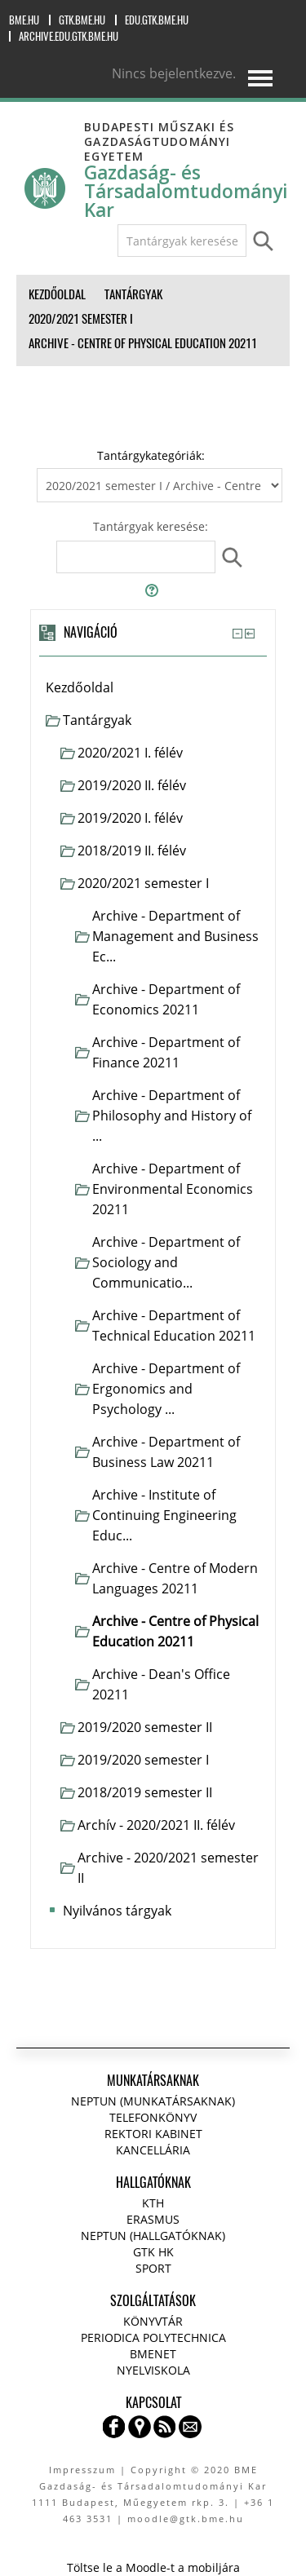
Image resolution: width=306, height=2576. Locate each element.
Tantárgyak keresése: (150, 526)
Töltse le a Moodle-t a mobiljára (153, 2567)
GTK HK (153, 2252)
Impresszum (82, 2469)
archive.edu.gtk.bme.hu (68, 36)
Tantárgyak (97, 720)
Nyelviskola (153, 2370)
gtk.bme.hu (82, 20)
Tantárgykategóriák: (151, 455)
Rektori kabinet (153, 2133)
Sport (153, 2268)
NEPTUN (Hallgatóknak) (153, 2235)
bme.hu (24, 20)
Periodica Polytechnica (153, 2337)
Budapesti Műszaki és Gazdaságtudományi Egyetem (159, 141)
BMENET (153, 2354)
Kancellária (153, 2150)
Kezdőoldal (79, 687)
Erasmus (153, 2219)
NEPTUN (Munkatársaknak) (153, 2101)
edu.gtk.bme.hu (156, 20)
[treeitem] (153, 688)
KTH (153, 2203)
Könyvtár (153, 2321)
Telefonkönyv (153, 2117)
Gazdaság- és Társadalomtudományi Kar (186, 191)
